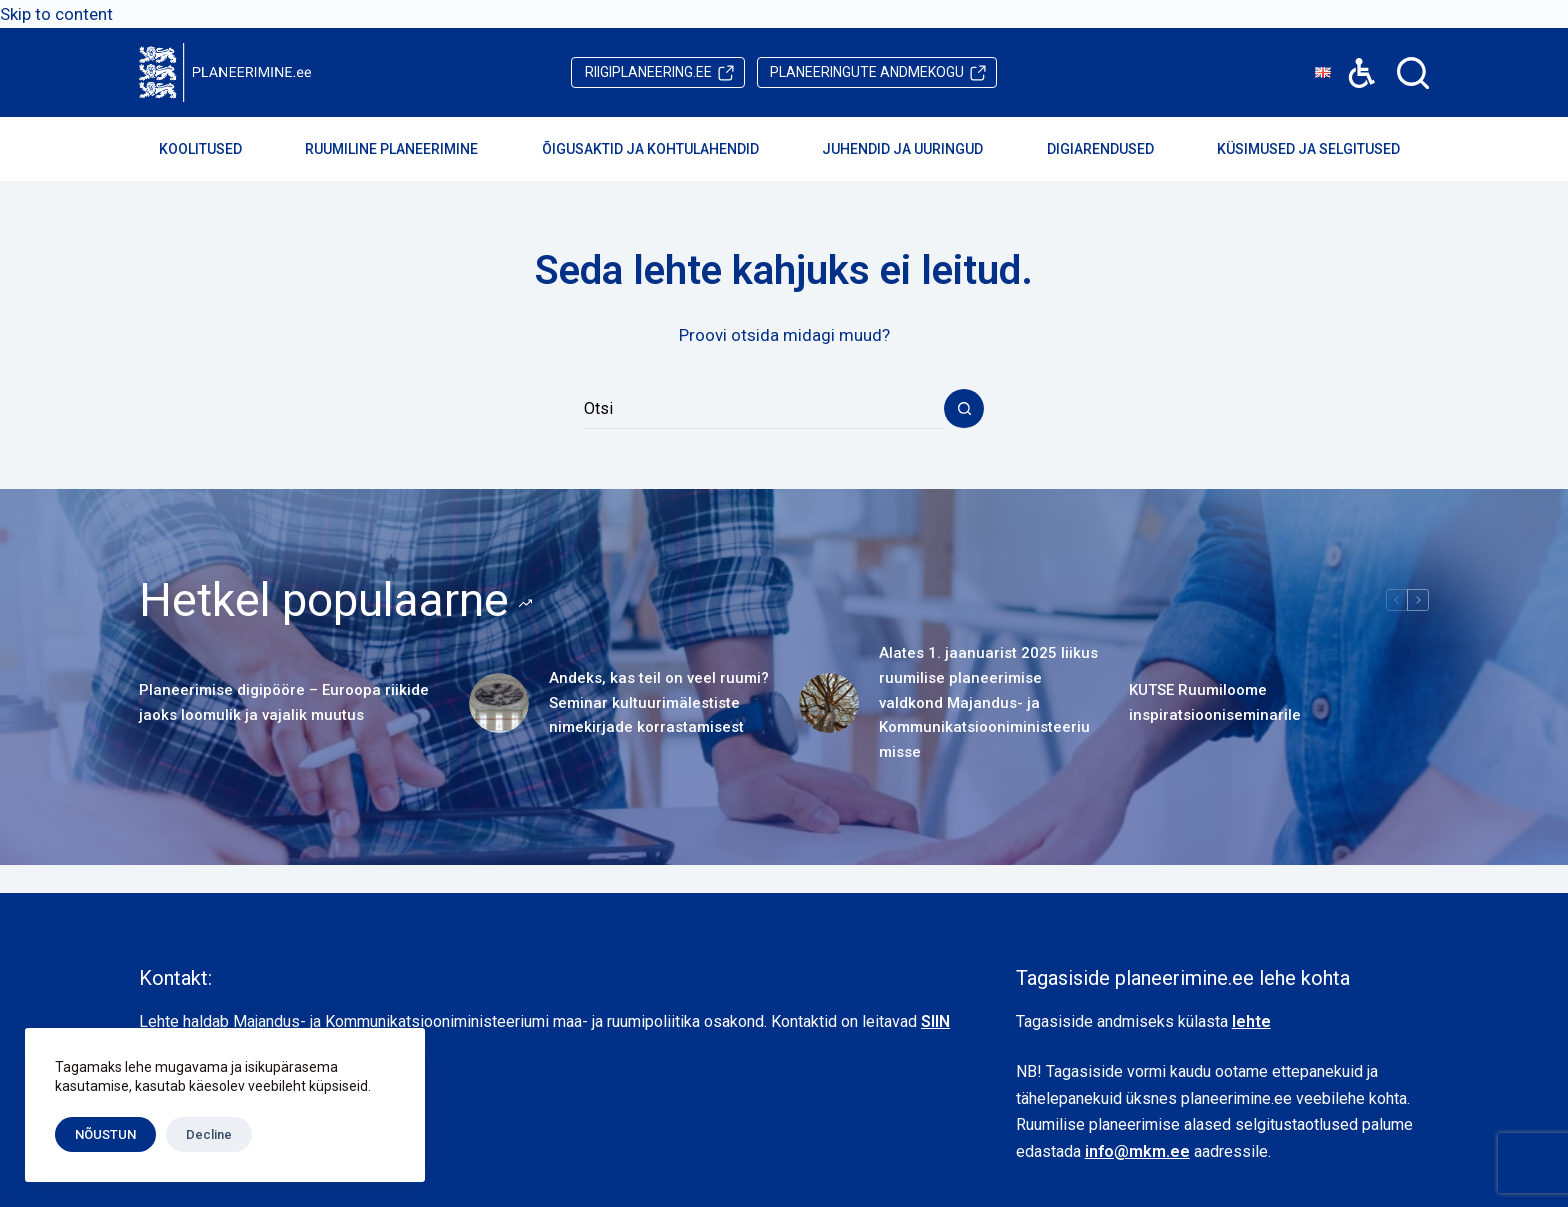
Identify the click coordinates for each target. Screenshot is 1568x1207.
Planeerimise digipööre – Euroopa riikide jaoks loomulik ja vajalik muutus (284, 702)
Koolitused (214, 149)
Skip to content (56, 14)
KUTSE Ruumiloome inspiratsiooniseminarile (1215, 702)
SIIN (935, 1021)
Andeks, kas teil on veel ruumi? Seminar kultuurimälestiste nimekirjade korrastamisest (659, 703)
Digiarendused (1114, 149)
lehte (1251, 1021)
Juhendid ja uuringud (916, 149)
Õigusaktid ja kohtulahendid (664, 149)
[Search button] (964, 409)
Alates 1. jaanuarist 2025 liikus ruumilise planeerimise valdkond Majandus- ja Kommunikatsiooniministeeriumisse (988, 702)
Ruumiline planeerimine (405, 149)
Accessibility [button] (1351, 58)
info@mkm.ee (1137, 1151)
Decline (209, 1134)
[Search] (1413, 73)
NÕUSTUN (105, 1134)
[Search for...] (764, 409)
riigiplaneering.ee (648, 72)
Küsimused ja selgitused (1322, 149)
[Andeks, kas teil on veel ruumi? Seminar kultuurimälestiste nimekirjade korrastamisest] (499, 703)
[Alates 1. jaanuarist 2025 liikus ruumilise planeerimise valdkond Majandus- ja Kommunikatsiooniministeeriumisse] (829, 703)
